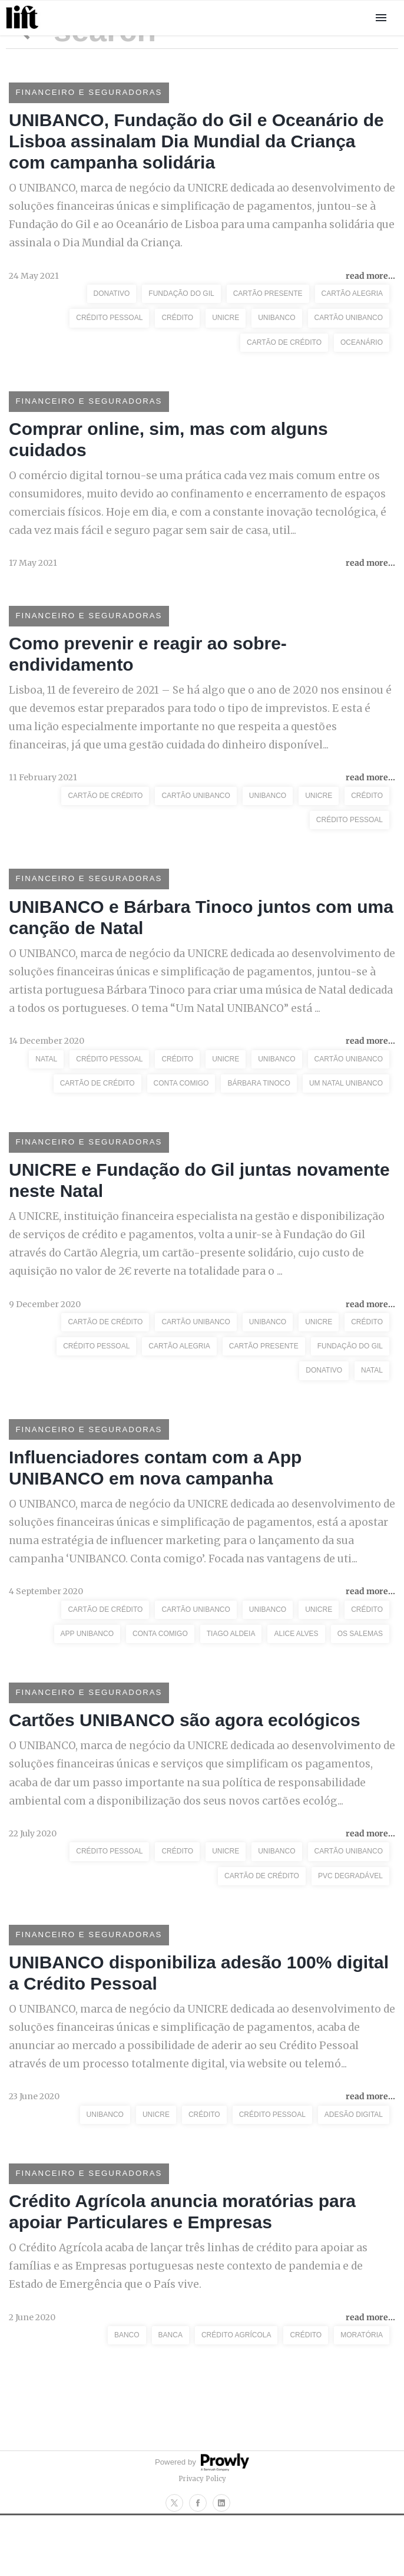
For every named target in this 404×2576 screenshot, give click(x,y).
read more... (370, 282)
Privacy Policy (202, 2539)
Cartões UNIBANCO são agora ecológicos (184, 1764)
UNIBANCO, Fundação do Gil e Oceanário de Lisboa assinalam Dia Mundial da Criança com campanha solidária (196, 145)
